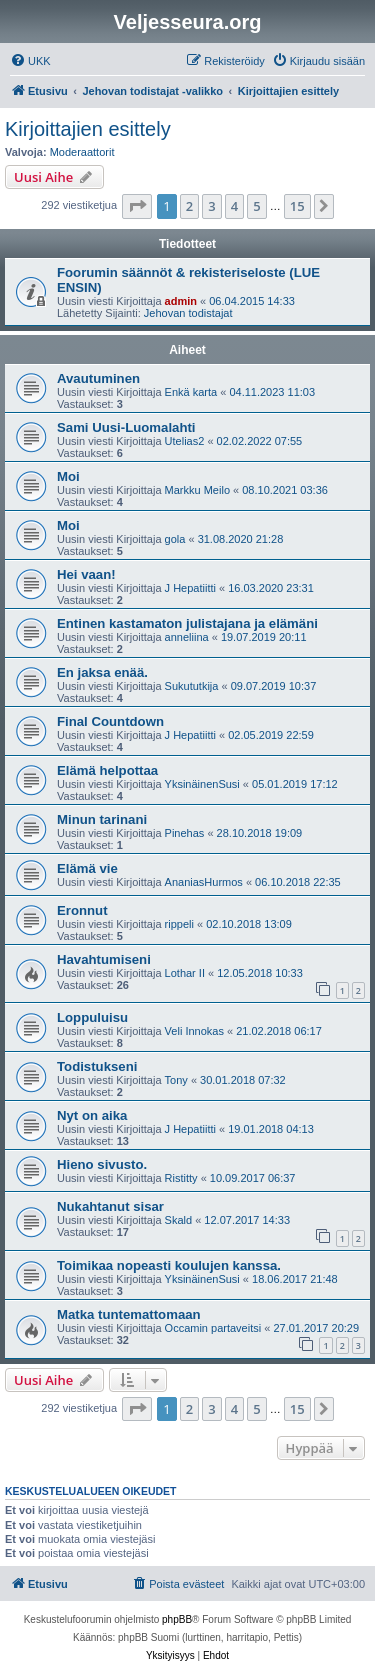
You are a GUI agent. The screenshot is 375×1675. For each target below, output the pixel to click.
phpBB (177, 1619)
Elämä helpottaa (107, 770)
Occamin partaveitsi (213, 1328)
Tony (176, 1080)
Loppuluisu (92, 1017)
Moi (68, 476)
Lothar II (185, 973)
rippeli (179, 924)
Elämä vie (87, 868)
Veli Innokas (194, 1031)
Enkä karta (191, 392)
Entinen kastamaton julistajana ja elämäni (187, 623)
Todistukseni (97, 1066)
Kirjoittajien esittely (88, 129)
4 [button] (234, 206)
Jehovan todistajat (188, 313)
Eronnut (82, 910)
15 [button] (297, 206)
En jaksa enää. (102, 672)
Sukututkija (192, 686)
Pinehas (185, 833)
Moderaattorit (82, 152)
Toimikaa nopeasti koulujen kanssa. (169, 1265)
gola (175, 539)
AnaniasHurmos (204, 882)
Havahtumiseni (104, 959)
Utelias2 (185, 441)
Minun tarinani (102, 819)
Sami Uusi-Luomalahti (126, 427)
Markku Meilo (197, 490)
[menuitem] (30, 61)
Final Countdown (110, 721)
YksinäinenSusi (202, 784)
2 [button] (189, 206)
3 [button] (211, 206)
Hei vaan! (86, 574)
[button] (137, 206)
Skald (179, 1220)
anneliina (187, 637)
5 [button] (256, 206)
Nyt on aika (92, 1115)
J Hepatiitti (190, 588)
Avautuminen (98, 378)
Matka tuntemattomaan (129, 1314)
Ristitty (181, 1178)
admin (181, 301)
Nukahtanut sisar (110, 1206)
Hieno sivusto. (102, 1164)
